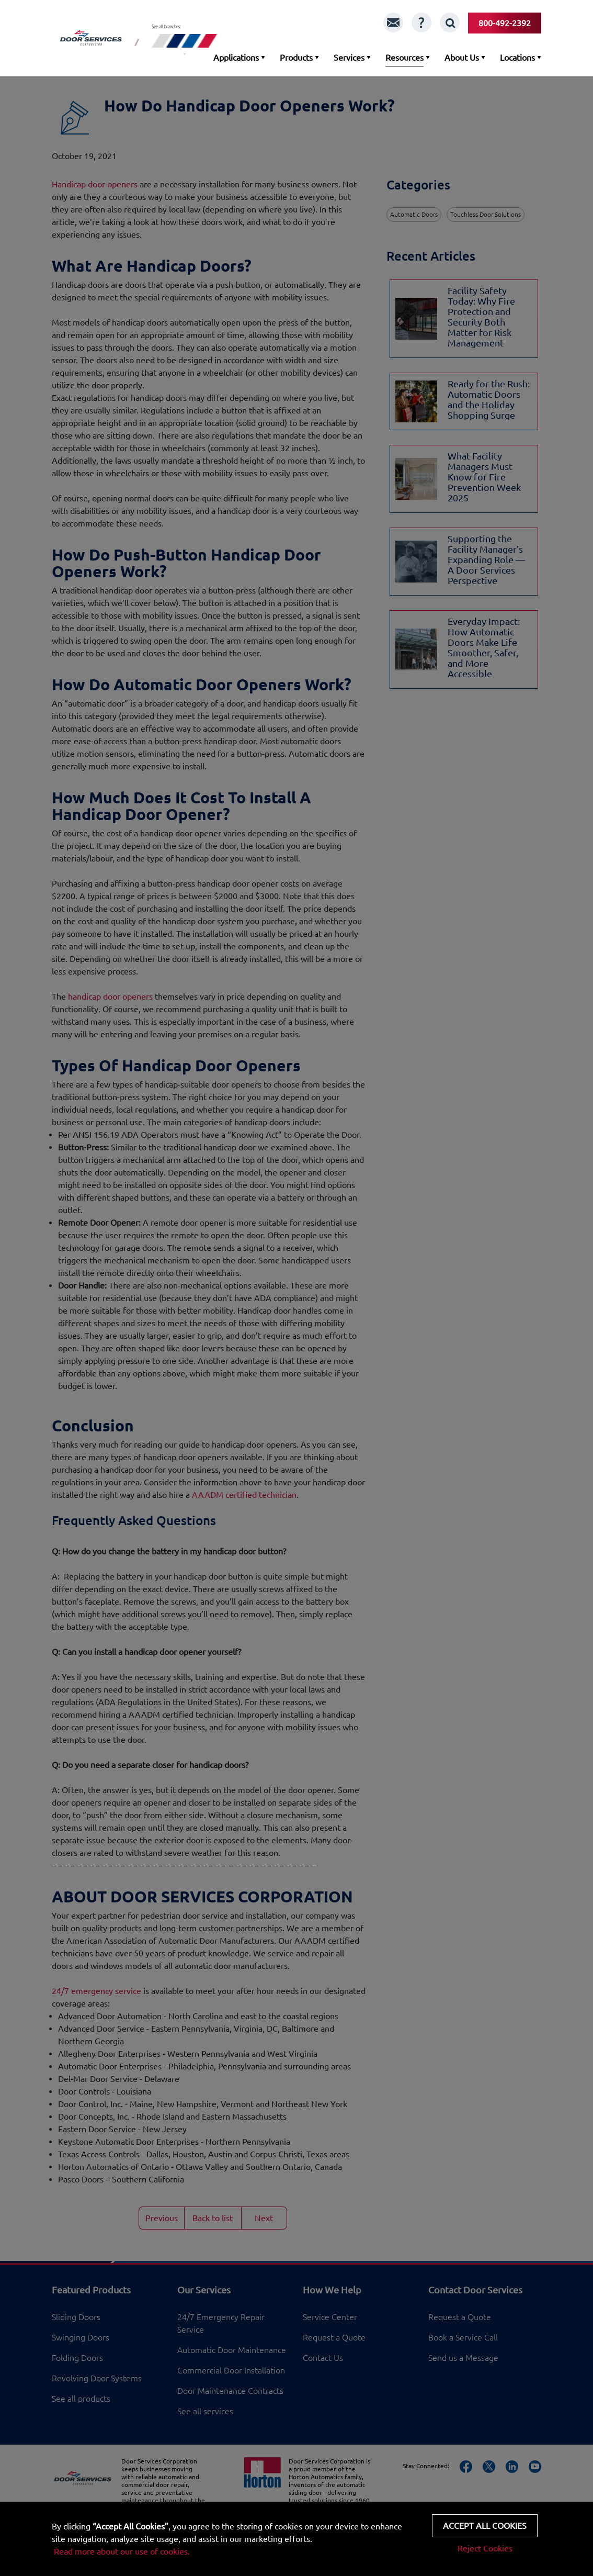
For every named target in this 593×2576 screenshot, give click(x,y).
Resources (404, 57)
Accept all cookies (485, 2525)
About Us (461, 57)
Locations (517, 57)
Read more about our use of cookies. (122, 2551)
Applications (236, 57)
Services (349, 57)
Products (296, 57)
